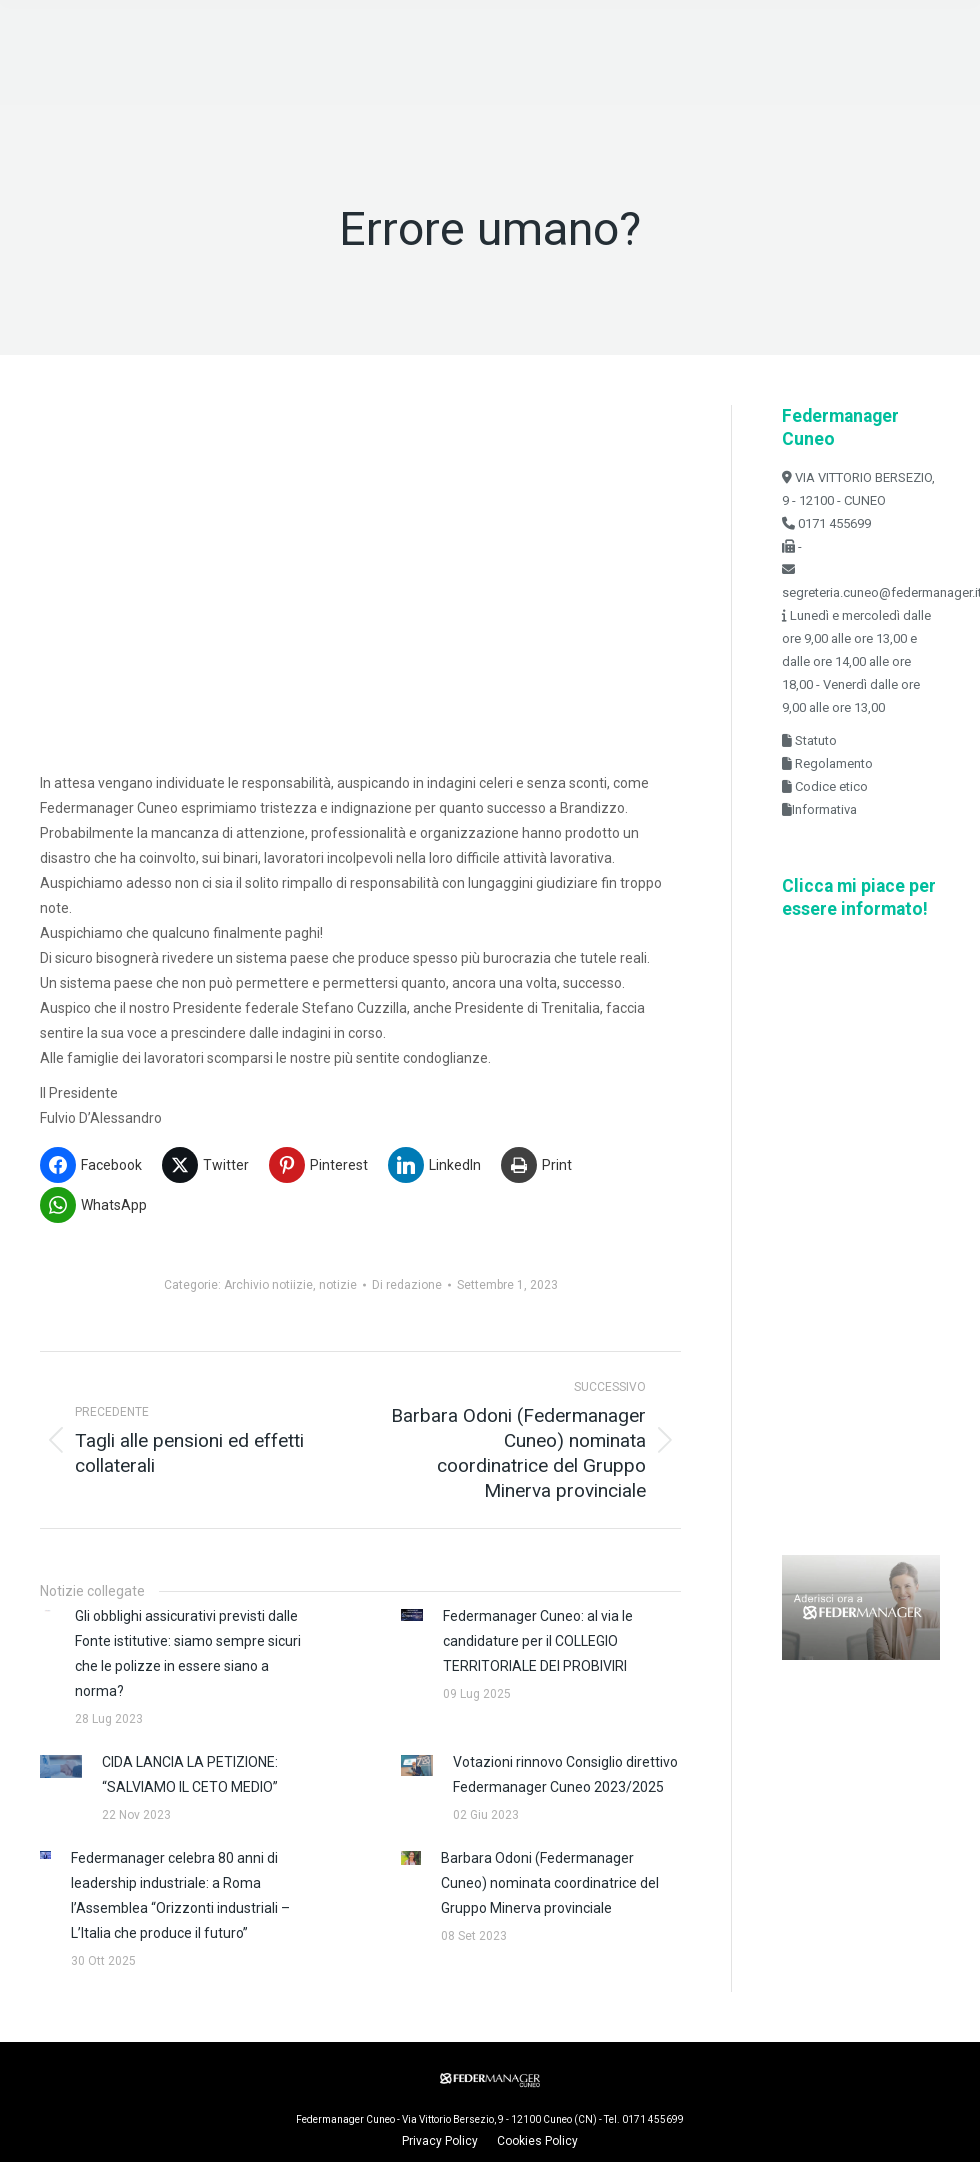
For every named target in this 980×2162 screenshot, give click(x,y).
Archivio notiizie (268, 1285)
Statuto (814, 740)
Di (407, 1285)
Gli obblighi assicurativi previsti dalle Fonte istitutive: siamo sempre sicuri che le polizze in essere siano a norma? (188, 1653)
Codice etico (830, 786)
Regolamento (832, 763)
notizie (338, 1285)
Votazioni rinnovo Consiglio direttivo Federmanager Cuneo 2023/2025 (565, 1774)
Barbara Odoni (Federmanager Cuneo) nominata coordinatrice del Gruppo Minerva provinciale (550, 1883)
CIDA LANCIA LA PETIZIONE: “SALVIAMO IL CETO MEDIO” (190, 1774)
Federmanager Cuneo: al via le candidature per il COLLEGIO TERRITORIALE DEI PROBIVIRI (538, 1641)
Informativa (824, 809)
